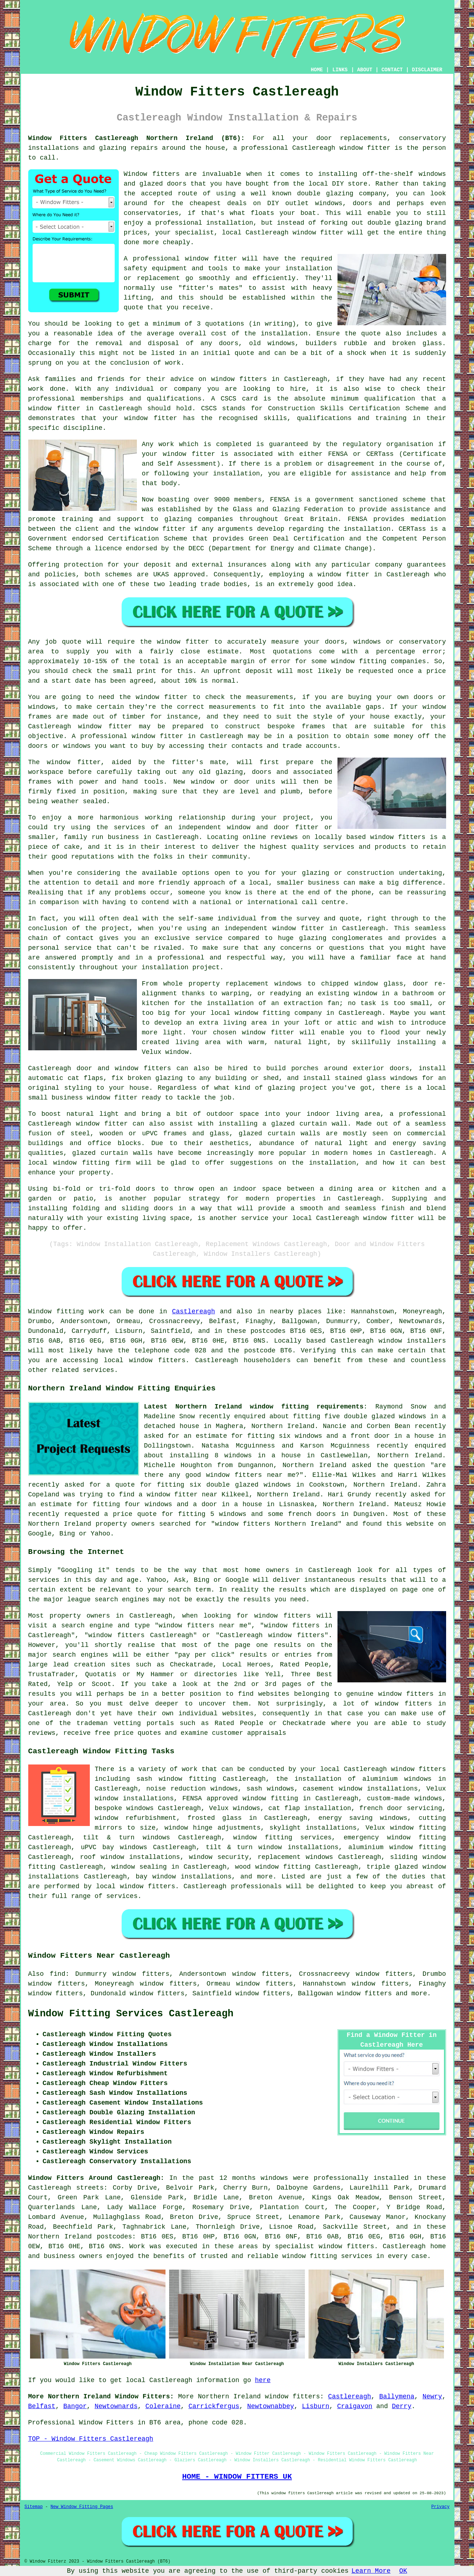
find (57, 1974)
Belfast (42, 2406)
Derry (401, 2406)
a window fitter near (178, 1494)
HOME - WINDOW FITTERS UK (237, 2476)
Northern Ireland (229, 2396)
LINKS (340, 70)
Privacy (440, 2506)
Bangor (75, 2406)
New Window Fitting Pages (82, 2506)
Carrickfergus (213, 2406)
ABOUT (364, 70)
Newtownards (116, 2406)
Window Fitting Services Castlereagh (131, 2013)
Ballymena (396, 2396)
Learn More (371, 2571)
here (262, 2380)
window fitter (364, 148)
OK (403, 2571)
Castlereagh (193, 1311)
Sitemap (34, 2506)
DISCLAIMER (427, 70)
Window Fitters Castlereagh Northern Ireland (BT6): (136, 138)
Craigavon (354, 2406)
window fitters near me (250, 1475)
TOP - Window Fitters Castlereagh (91, 2438)
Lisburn (316, 2406)
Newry (432, 2396)
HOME (317, 70)
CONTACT (392, 70)
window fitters (292, 2396)
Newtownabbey (270, 2406)
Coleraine (163, 2406)
